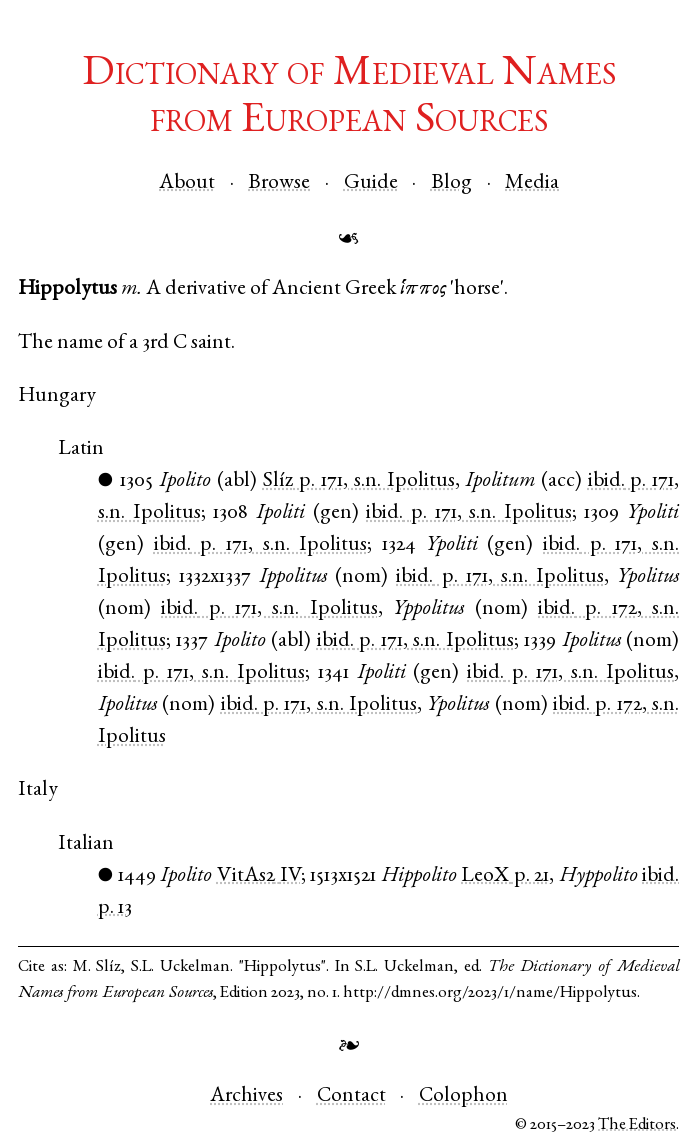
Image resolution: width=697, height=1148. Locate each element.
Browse (279, 183)
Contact (351, 1096)
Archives (246, 1096)
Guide (371, 183)
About (187, 183)
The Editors (637, 1125)
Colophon (463, 1096)
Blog (451, 183)
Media (532, 183)
